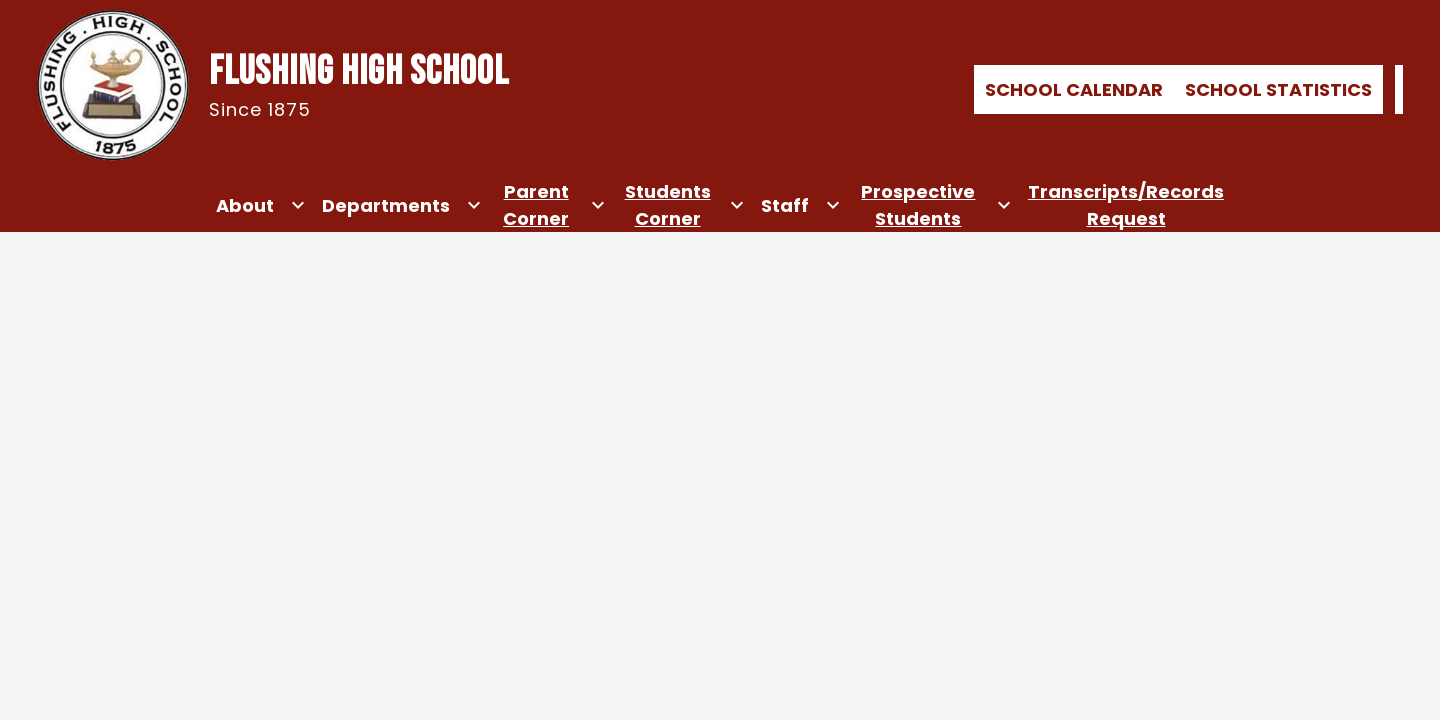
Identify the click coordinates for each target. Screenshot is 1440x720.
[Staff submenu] (801, 205)
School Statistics (1278, 89)
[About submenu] (261, 205)
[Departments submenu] (402, 205)
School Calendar (1074, 89)
